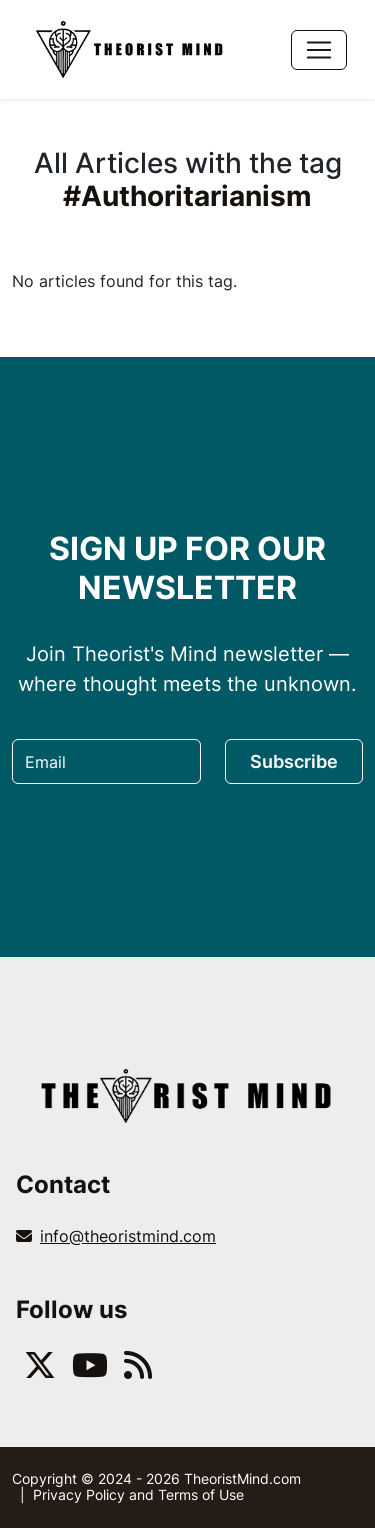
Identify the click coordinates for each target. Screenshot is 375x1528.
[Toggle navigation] (319, 50)
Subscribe (294, 761)
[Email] (106, 761)
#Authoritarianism (187, 196)
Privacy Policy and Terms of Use (138, 1494)
